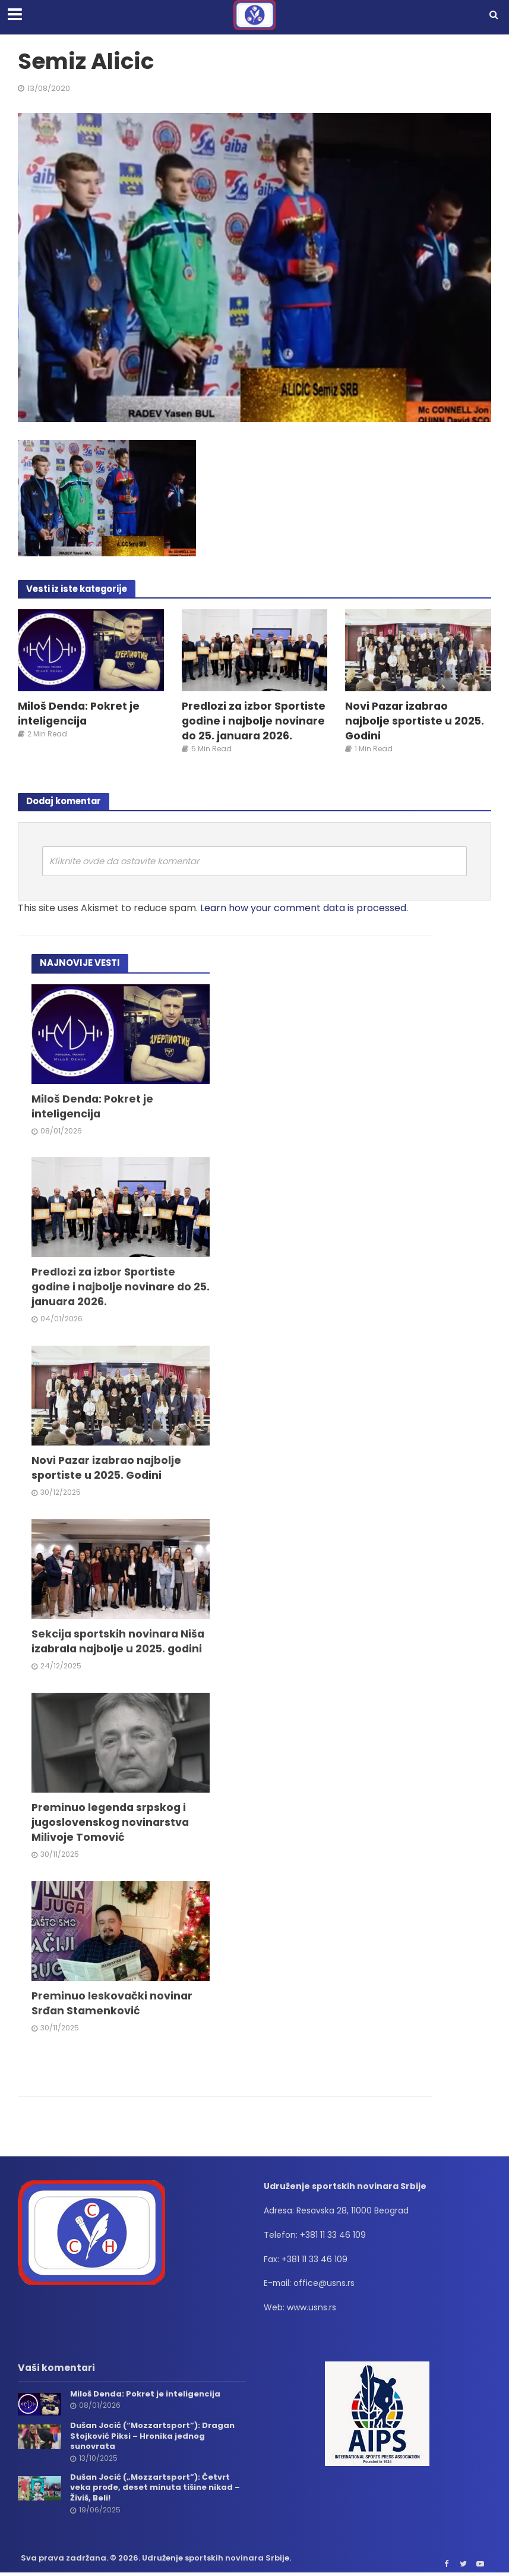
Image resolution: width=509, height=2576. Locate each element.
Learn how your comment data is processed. (304, 908)
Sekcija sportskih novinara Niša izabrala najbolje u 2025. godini (117, 1641)
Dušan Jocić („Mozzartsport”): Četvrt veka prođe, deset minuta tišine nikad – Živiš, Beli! (155, 2487)
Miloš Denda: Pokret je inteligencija (79, 713)
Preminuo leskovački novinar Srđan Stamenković (111, 2003)
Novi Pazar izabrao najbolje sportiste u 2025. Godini (414, 720)
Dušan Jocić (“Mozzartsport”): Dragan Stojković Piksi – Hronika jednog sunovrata (152, 2436)
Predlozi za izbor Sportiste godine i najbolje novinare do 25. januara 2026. (253, 720)
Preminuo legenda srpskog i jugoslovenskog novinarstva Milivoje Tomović (110, 1822)
